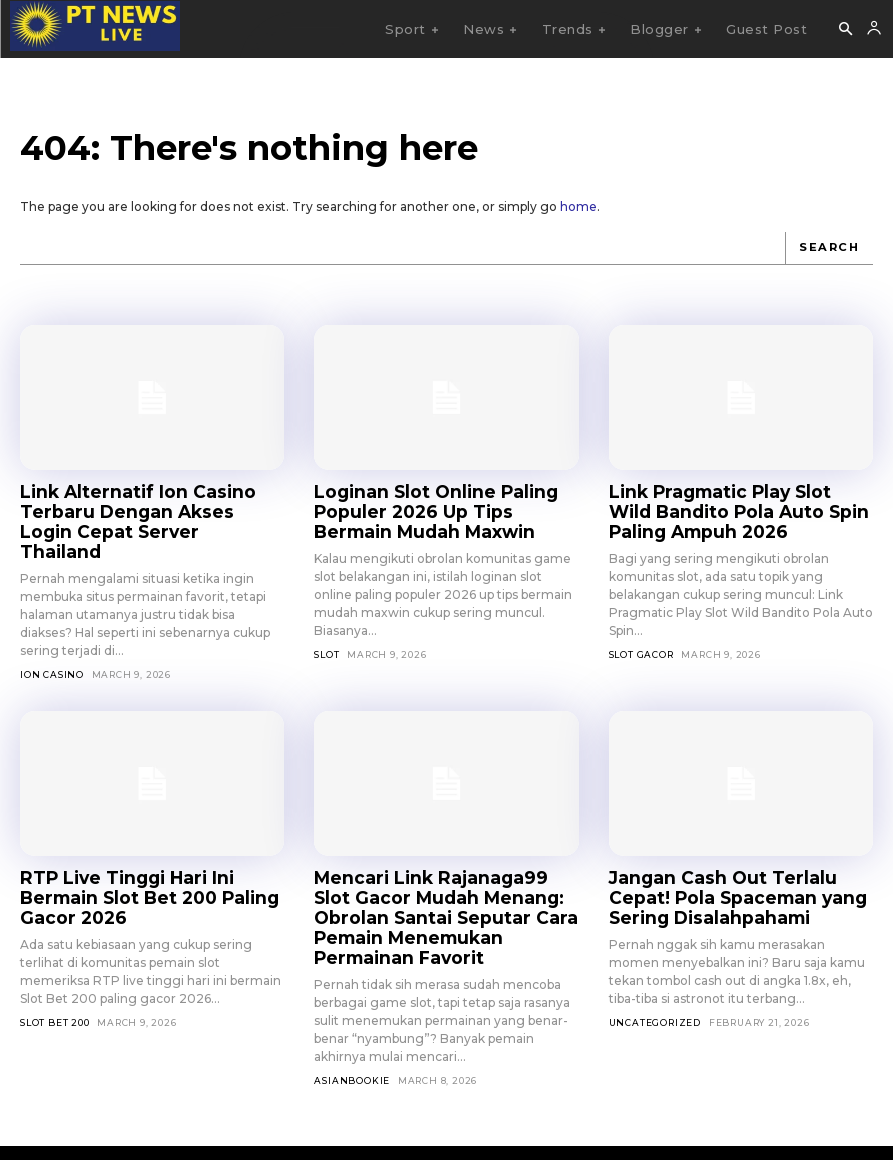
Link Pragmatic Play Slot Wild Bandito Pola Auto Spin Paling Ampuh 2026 (729, 507)
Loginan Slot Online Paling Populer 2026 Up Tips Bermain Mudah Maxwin (438, 507)
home (578, 206)
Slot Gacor (641, 645)
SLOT (326, 645)
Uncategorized (655, 985)
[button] (845, 30)
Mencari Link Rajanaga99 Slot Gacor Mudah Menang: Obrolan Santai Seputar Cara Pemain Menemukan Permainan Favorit (441, 873)
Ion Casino (52, 645)
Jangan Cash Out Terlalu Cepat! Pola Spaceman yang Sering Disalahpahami (735, 865)
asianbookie (352, 1020)
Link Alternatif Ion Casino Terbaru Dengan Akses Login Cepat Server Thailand (137, 507)
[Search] (830, 248)
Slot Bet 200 (55, 968)
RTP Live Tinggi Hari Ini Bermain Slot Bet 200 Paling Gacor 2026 (148, 856)
